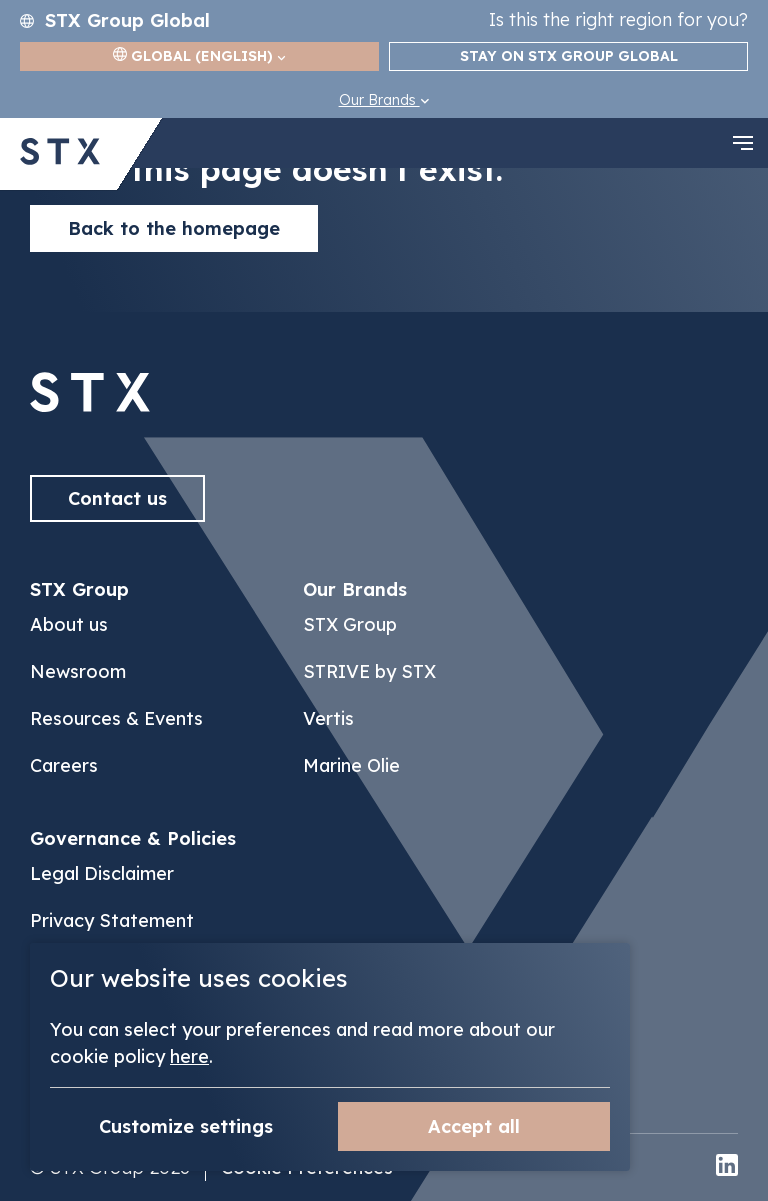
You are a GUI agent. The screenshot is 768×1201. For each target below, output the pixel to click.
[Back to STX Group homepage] (60, 153)
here (189, 1056)
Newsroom (78, 671)
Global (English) (199, 56)
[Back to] (90, 406)
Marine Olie (351, 765)
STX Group (350, 624)
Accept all (474, 1126)
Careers (64, 765)
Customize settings (186, 1126)
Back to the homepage (174, 228)
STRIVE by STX (369, 671)
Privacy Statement (112, 920)
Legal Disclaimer (102, 873)
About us (69, 624)
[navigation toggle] (743, 143)
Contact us (117, 498)
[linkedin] (727, 1167)
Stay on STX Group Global (569, 56)
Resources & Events (116, 718)
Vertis (328, 718)
